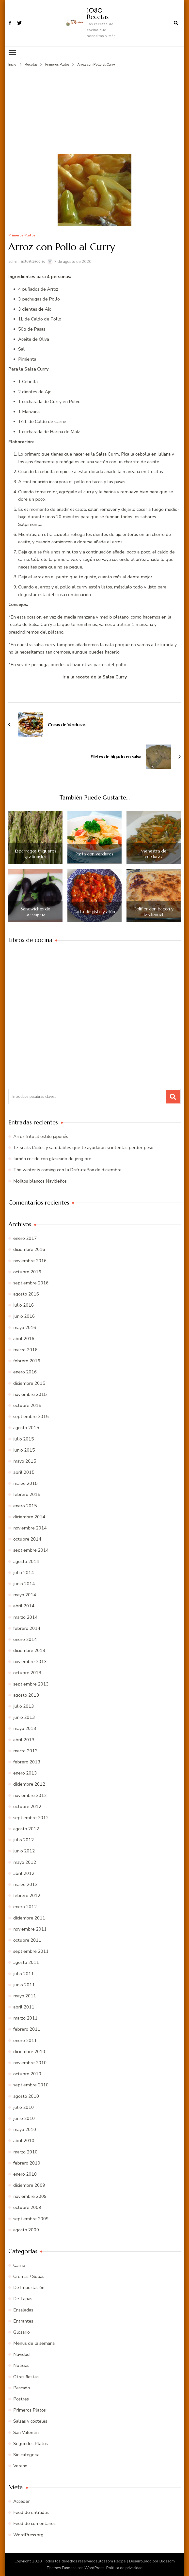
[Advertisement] (94, 104)
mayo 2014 (24, 1595)
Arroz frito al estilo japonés (40, 1136)
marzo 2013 (25, 1751)
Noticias (21, 2365)
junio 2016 (24, 1316)
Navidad (21, 2354)
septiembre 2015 (31, 1416)
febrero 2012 (26, 1895)
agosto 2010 (26, 2096)
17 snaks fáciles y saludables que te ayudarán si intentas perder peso (83, 1147)
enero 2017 (25, 1238)
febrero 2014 (26, 1628)
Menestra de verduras (153, 853)
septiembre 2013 (31, 1684)
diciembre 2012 (29, 1784)
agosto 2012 (26, 1828)
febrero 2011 (26, 2029)
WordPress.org (28, 2535)
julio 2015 (23, 1439)
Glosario (21, 2332)
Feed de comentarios (34, 2523)
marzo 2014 (25, 1617)
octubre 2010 (27, 2074)
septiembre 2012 (31, 1817)
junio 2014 (24, 1583)
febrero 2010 (26, 2163)
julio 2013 (23, 1706)
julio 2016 (23, 1305)
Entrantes (23, 2321)
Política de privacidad (124, 2567)
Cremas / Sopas (28, 2276)
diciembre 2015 (29, 1383)
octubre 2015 (27, 1405)
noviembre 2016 (30, 1260)
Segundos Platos (30, 2443)
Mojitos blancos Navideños (40, 1181)
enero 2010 (25, 2174)
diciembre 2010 (29, 2051)
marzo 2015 (25, 1483)
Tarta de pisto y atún (94, 911)
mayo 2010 (24, 2129)
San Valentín (26, 2432)
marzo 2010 (25, 2152)
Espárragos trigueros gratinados (35, 853)
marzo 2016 (25, 1349)
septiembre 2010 (31, 2085)
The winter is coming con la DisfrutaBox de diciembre (67, 1170)
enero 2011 (25, 2040)
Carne (19, 2265)
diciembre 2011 (29, 1918)
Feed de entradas (31, 2512)
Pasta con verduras (94, 853)
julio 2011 (23, 1973)
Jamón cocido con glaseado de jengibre (52, 1158)
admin (13, 261)
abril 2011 (23, 2007)
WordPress (94, 2567)
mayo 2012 (24, 1862)
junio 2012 (24, 1851)
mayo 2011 (24, 1996)
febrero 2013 (26, 1762)
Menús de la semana (34, 2343)
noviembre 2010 (30, 2062)
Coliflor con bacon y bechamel (153, 911)
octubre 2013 (27, 1673)
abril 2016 (23, 1338)
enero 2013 (25, 1773)
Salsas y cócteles (30, 2421)
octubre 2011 (27, 1940)
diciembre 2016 (29, 1249)
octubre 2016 (27, 1272)
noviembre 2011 (30, 1929)
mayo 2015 (24, 1461)
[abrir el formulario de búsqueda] (176, 22)
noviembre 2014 (30, 1528)
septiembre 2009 (31, 2218)
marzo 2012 (25, 1884)
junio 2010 (24, 2118)
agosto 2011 (26, 1962)
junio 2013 (24, 1717)
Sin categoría (26, 2454)
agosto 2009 (26, 2230)
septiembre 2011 (31, 1951)
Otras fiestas (26, 2377)
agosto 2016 (26, 1294)
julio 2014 (23, 1572)
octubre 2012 (27, 1806)
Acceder (21, 2501)
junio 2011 (24, 1985)
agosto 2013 (26, 1695)
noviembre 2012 (30, 1795)
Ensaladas (23, 2310)
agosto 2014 (26, 1561)
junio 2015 (24, 1450)
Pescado (21, 2388)
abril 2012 (23, 1873)
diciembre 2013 (29, 1650)
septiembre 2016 (31, 1283)
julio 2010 (23, 2107)
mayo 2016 (24, 1327)
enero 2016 (25, 1372)
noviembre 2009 (30, 2196)
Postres (21, 2399)
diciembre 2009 (29, 2185)
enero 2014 (25, 1639)
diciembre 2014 (29, 1517)
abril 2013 (23, 1739)
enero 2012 (25, 1907)
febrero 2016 (26, 1361)
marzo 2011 (25, 2018)
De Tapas (22, 2298)
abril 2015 (23, 1472)
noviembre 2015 (30, 1394)
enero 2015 (25, 1506)
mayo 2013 (24, 1728)
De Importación (28, 2287)
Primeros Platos (21, 235)
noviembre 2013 (30, 1661)
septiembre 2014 (31, 1550)
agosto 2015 (26, 1428)
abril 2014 (23, 1606)
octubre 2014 (27, 1539)
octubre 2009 (27, 2207)
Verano (20, 2466)
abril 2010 (23, 2141)
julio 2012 (23, 1840)
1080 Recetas (98, 13)
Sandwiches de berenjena (35, 911)
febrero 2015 (26, 1494)
